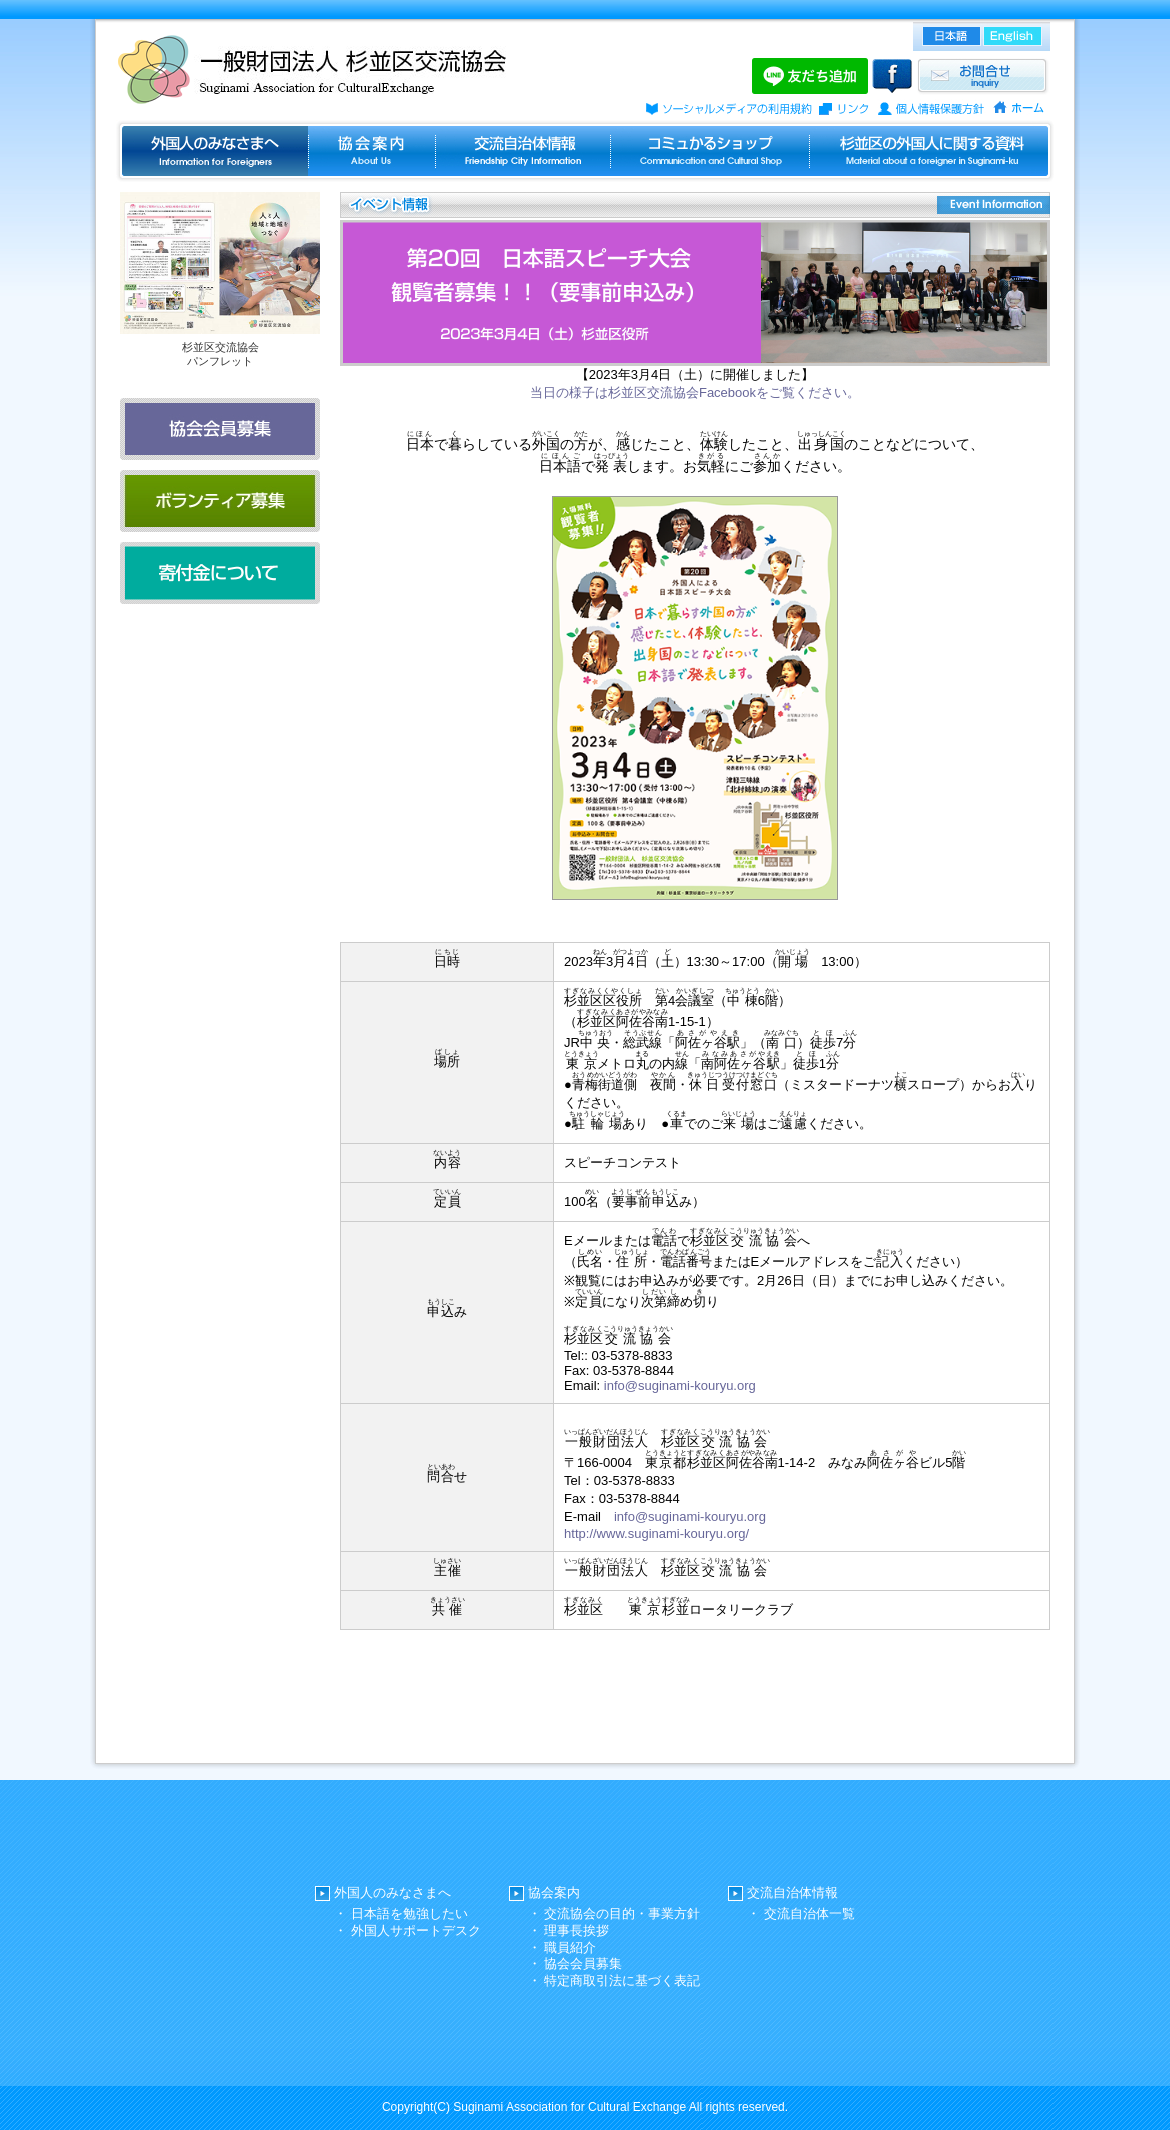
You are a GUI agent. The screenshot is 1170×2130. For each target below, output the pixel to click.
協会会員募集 (583, 1963)
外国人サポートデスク (416, 1930)
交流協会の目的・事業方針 (622, 1913)
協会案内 (554, 1892)
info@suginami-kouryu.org (680, 1385)
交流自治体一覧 (809, 1913)
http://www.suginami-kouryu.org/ (656, 1533)
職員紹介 (570, 1947)
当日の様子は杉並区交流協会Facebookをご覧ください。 (695, 392)
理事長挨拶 (576, 1930)
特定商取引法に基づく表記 (622, 1980)
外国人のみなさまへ (392, 1892)
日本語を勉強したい (409, 1913)
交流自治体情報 (792, 1892)
